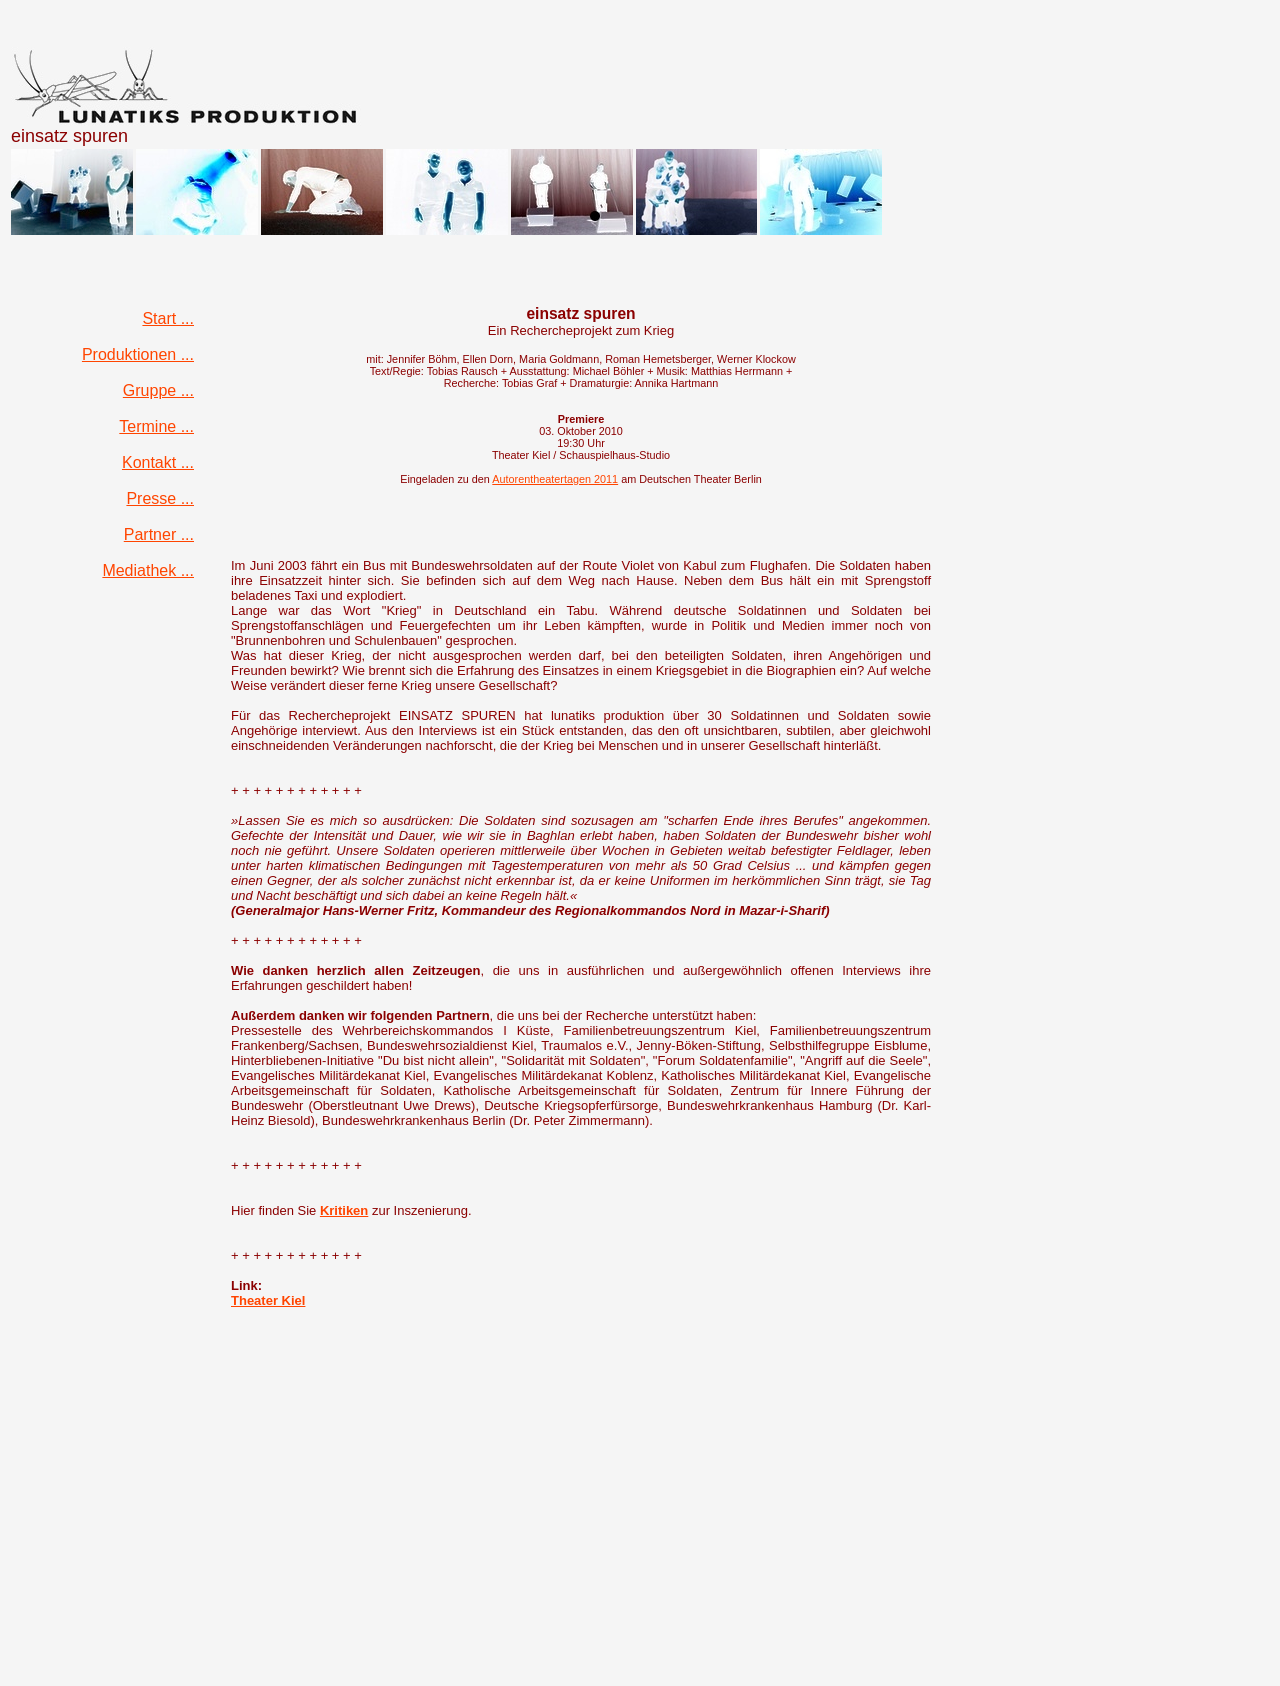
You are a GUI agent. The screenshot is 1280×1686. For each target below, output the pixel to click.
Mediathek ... (148, 570)
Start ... (168, 318)
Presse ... (160, 498)
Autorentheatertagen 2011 (555, 479)
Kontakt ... (158, 462)
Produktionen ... (138, 354)
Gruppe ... (158, 390)
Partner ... (159, 534)
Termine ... (156, 426)
